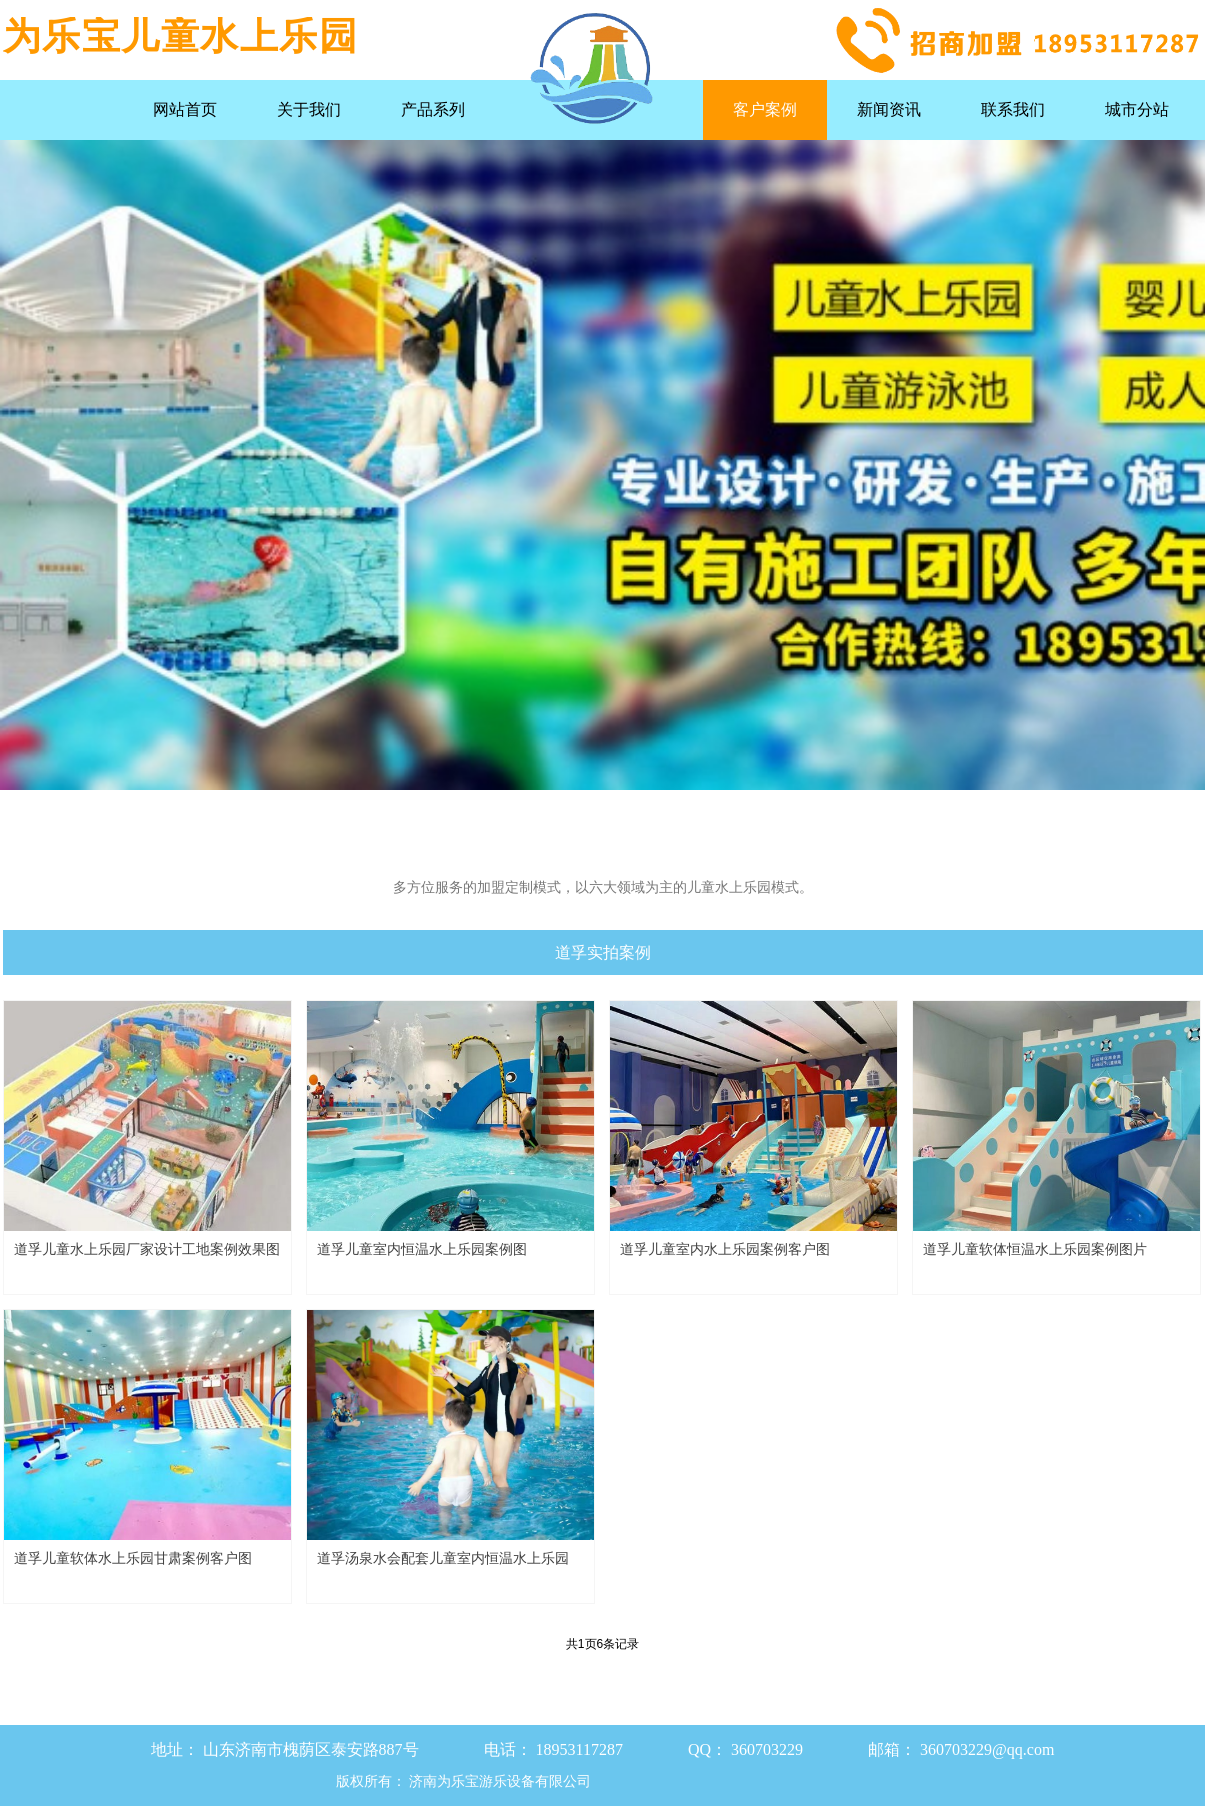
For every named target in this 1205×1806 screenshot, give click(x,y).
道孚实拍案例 (603, 952)
